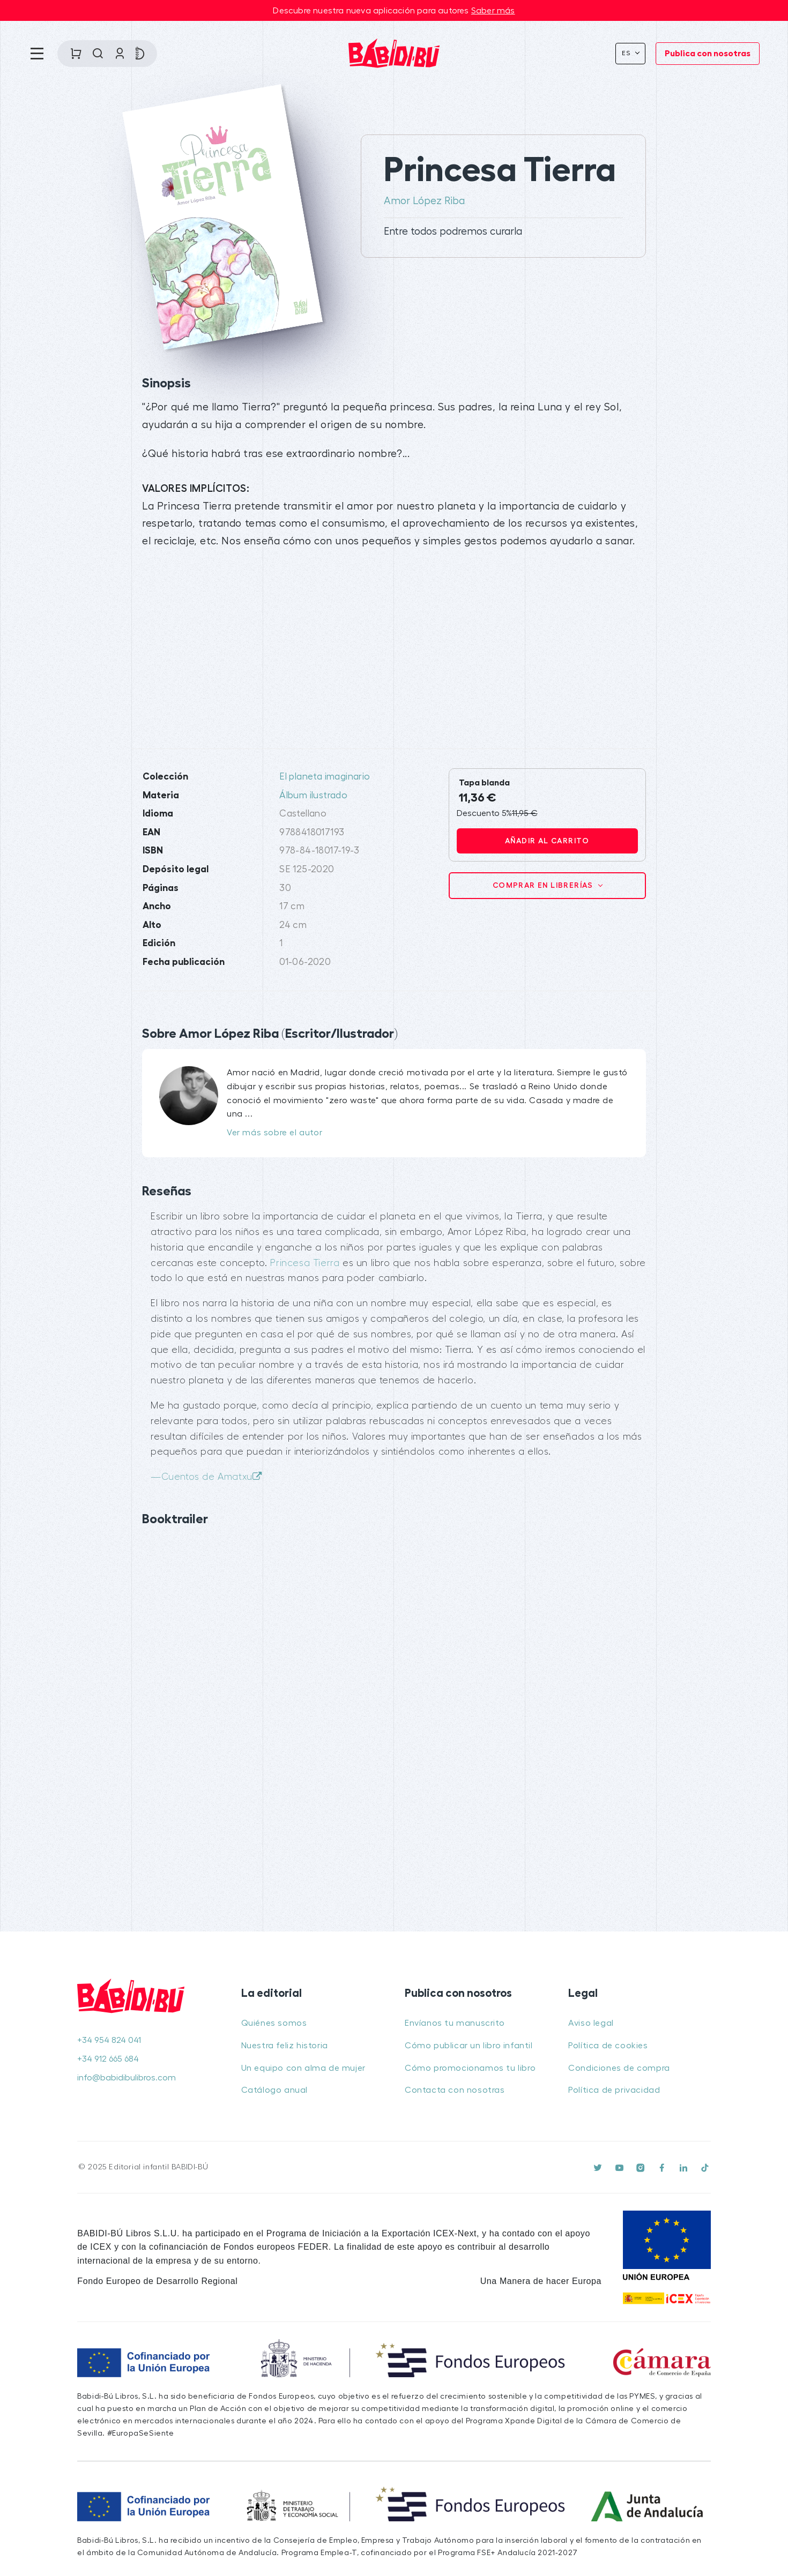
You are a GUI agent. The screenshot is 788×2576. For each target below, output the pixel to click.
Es (627, 53)
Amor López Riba (424, 201)
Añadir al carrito (547, 840)
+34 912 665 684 (108, 2059)
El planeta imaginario (324, 776)
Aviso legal (591, 2023)
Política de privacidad (614, 2090)
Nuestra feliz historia (284, 2045)
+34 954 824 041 (109, 2040)
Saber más (493, 10)
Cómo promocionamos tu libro (470, 2068)
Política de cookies (608, 2045)
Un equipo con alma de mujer (303, 2068)
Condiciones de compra (619, 2068)
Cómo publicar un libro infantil (469, 2045)
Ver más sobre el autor (274, 1132)
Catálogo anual (274, 2090)
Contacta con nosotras (455, 2090)
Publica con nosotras (707, 53)
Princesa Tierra (304, 1263)
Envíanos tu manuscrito (454, 2023)
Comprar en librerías (544, 885)
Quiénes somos (274, 2023)
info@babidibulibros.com (126, 2077)
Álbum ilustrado (313, 795)
